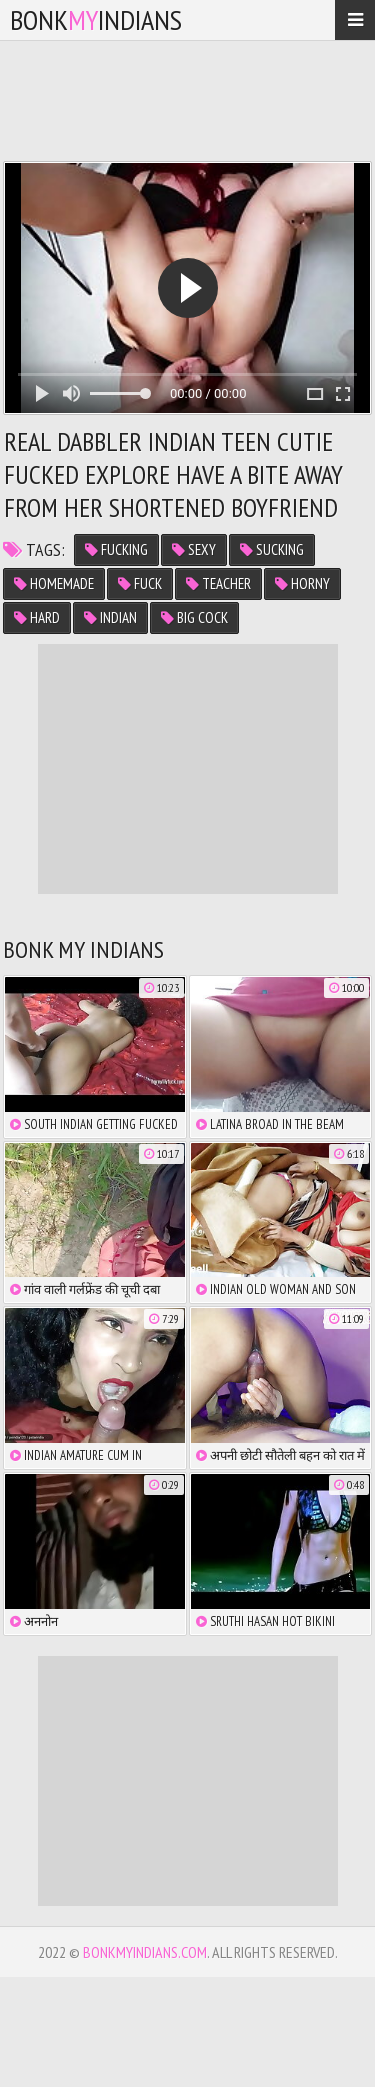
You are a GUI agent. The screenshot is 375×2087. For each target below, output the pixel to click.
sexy (194, 549)
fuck (140, 583)
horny (302, 583)
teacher (218, 583)
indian (110, 617)
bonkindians (96, 19)
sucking (272, 549)
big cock (194, 617)
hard (37, 617)
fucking (116, 549)
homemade (54, 583)
